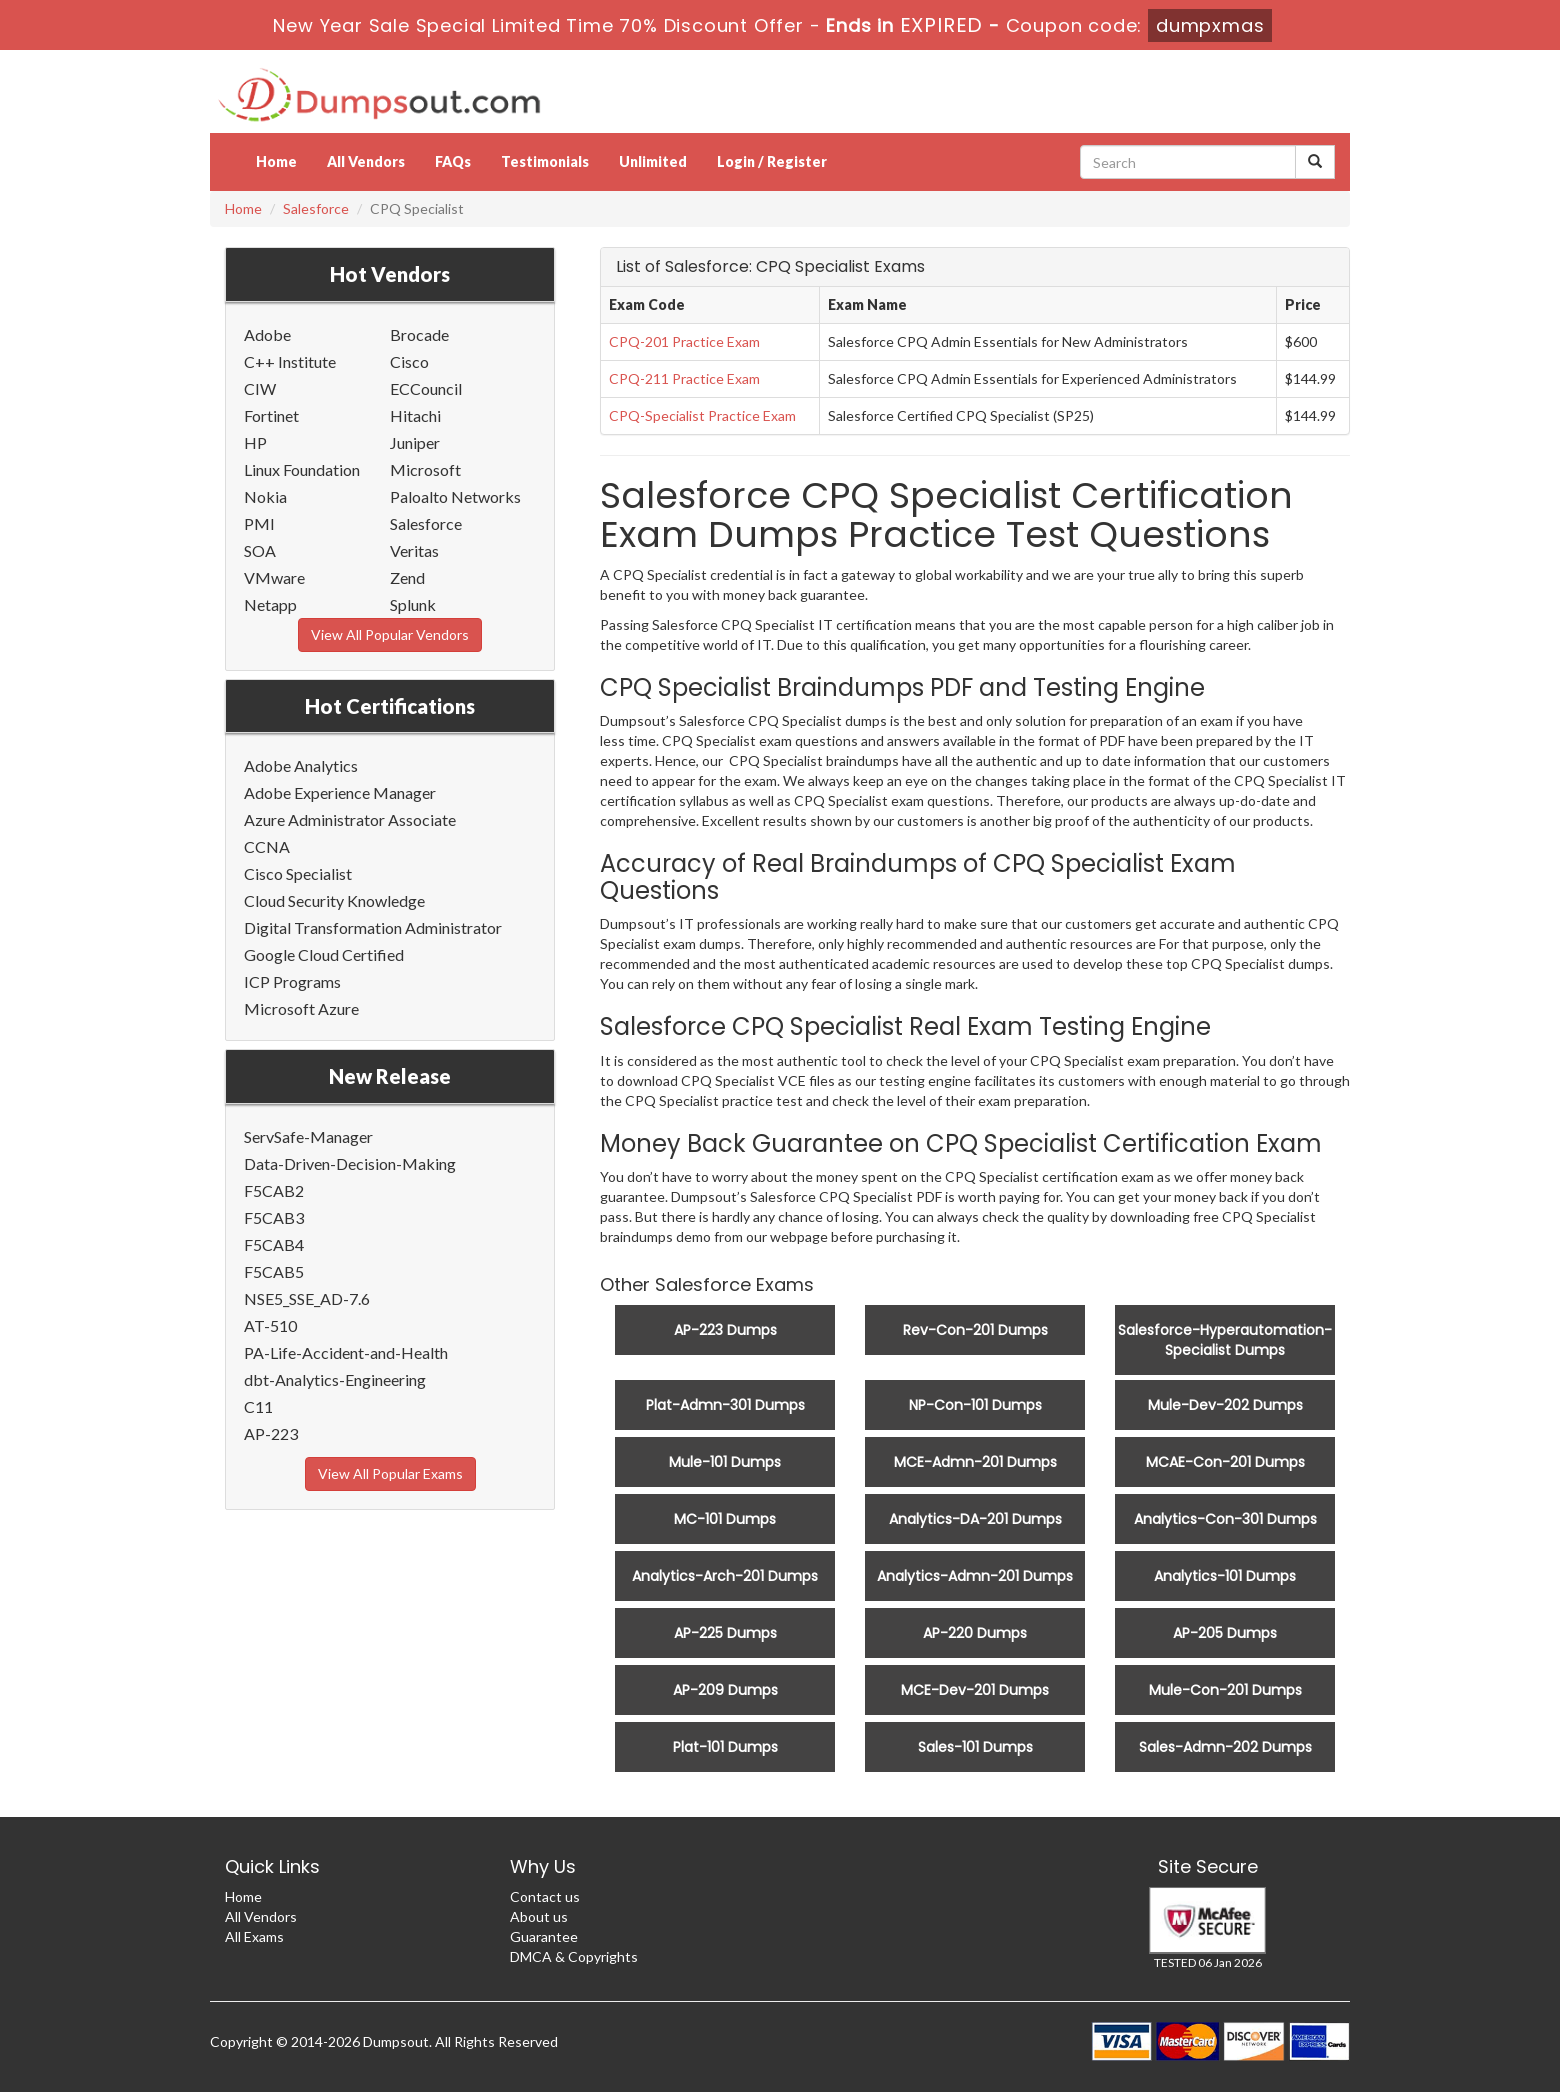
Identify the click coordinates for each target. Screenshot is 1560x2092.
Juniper (415, 442)
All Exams (254, 1936)
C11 (258, 1406)
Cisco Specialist (298, 873)
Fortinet (271, 415)
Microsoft (425, 469)
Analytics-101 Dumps (1225, 1576)
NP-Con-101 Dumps (975, 1405)
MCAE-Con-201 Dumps (1225, 1462)
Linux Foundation (302, 469)
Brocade (419, 334)
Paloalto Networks (455, 496)
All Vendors (366, 161)
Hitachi (415, 415)
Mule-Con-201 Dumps (1225, 1690)
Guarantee (544, 1936)
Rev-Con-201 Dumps (975, 1330)
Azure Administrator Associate (350, 819)
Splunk (413, 604)
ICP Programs (292, 981)
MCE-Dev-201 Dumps (975, 1690)
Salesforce (316, 208)
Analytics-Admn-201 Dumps (975, 1576)
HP (255, 442)
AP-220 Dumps (975, 1633)
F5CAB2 (274, 1190)
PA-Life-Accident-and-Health (346, 1352)
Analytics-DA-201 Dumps (975, 1519)
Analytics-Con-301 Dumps (1225, 1519)
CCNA (267, 846)
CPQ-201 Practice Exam (684, 341)
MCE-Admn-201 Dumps (975, 1462)
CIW (260, 388)
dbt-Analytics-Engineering (335, 1379)
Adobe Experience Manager (340, 792)
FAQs (453, 161)
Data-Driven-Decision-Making (350, 1163)
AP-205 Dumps (1225, 1633)
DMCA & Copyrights (574, 1956)
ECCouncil (426, 388)
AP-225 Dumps (725, 1633)
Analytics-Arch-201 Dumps (725, 1576)
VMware (274, 577)
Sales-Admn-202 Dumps (1225, 1747)
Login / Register (772, 161)
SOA (260, 550)
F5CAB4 (274, 1244)
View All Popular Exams (390, 1473)
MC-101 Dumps (725, 1519)
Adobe (267, 334)
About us (539, 1916)
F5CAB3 (274, 1217)
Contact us (545, 1896)
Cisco (409, 361)
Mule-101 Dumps (725, 1462)
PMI (259, 523)
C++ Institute (290, 361)
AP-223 (271, 1433)
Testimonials (545, 161)
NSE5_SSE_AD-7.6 (307, 1298)
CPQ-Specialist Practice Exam (702, 415)
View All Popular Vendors (390, 634)
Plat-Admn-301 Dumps (725, 1405)
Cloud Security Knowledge (334, 900)
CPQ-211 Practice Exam (684, 378)
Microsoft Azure (301, 1008)
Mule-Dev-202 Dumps (1225, 1405)
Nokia (265, 496)
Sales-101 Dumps (975, 1747)
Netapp (270, 604)
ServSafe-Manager (308, 1136)
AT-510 (270, 1325)
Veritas (414, 550)
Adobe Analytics (301, 765)
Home (276, 161)
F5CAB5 (274, 1271)
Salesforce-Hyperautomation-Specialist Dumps (1225, 1340)
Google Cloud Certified (324, 954)
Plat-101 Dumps (725, 1747)
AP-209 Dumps (725, 1690)
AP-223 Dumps (725, 1330)
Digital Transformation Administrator (373, 927)
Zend (407, 577)
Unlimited (653, 161)
